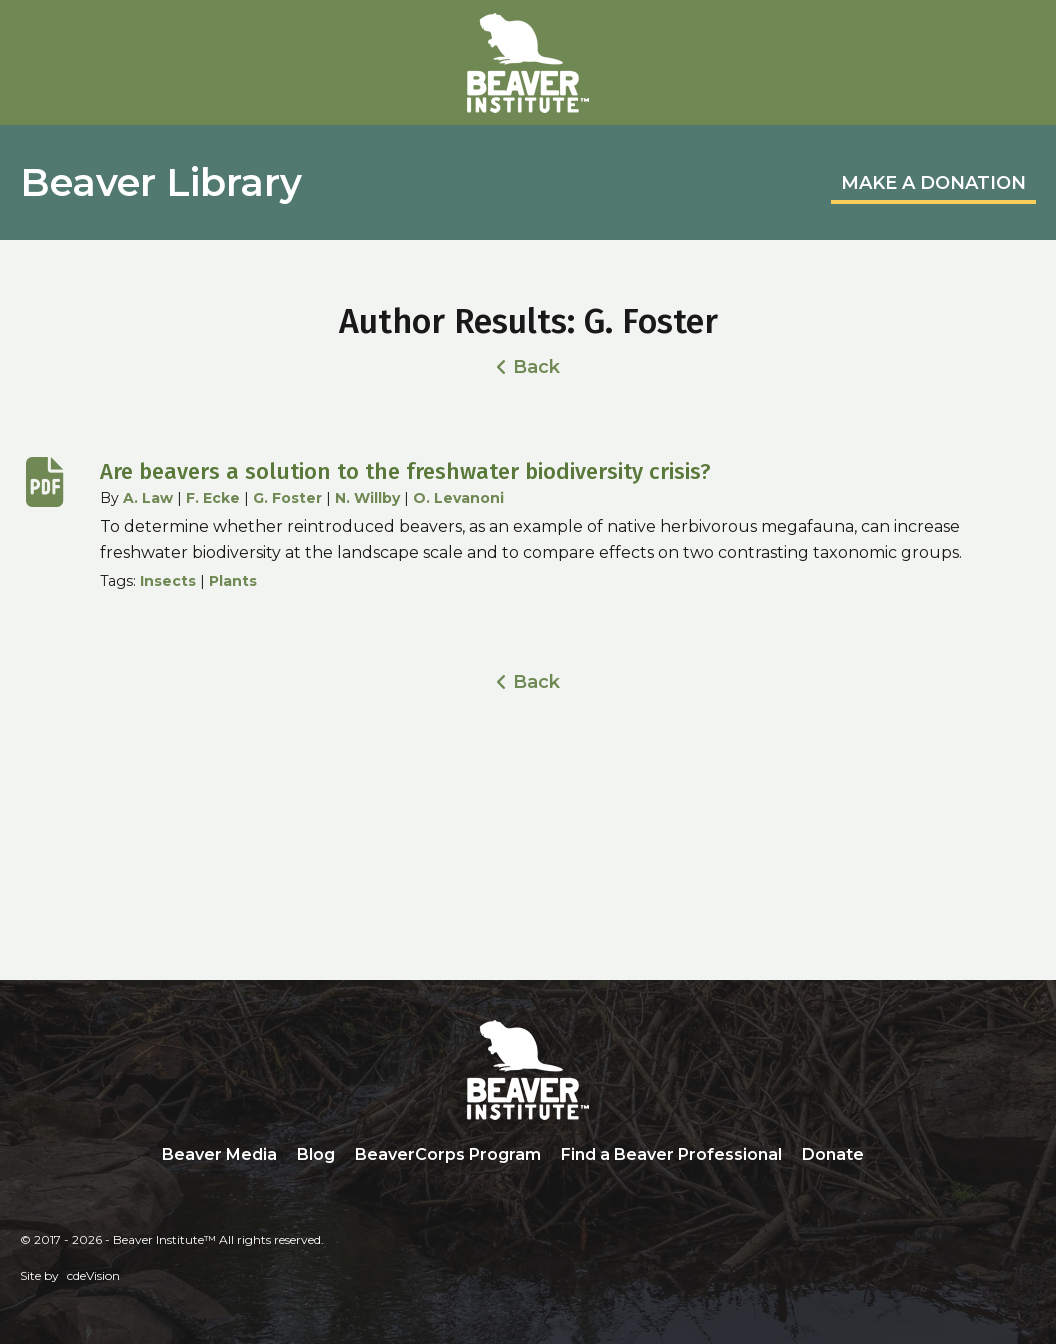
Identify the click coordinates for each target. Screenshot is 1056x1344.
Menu (1021, 37)
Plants (233, 581)
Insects (168, 581)
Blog (316, 1154)
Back (536, 367)
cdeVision (93, 1275)
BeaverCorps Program (448, 1154)
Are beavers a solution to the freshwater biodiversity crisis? (405, 471)
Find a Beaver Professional (671, 1154)
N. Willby (367, 498)
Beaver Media (219, 1154)
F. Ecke (213, 498)
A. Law (148, 498)
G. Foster (287, 498)
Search (889, 1156)
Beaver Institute (528, 63)
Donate (833, 1154)
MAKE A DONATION (933, 183)
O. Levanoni (458, 498)
